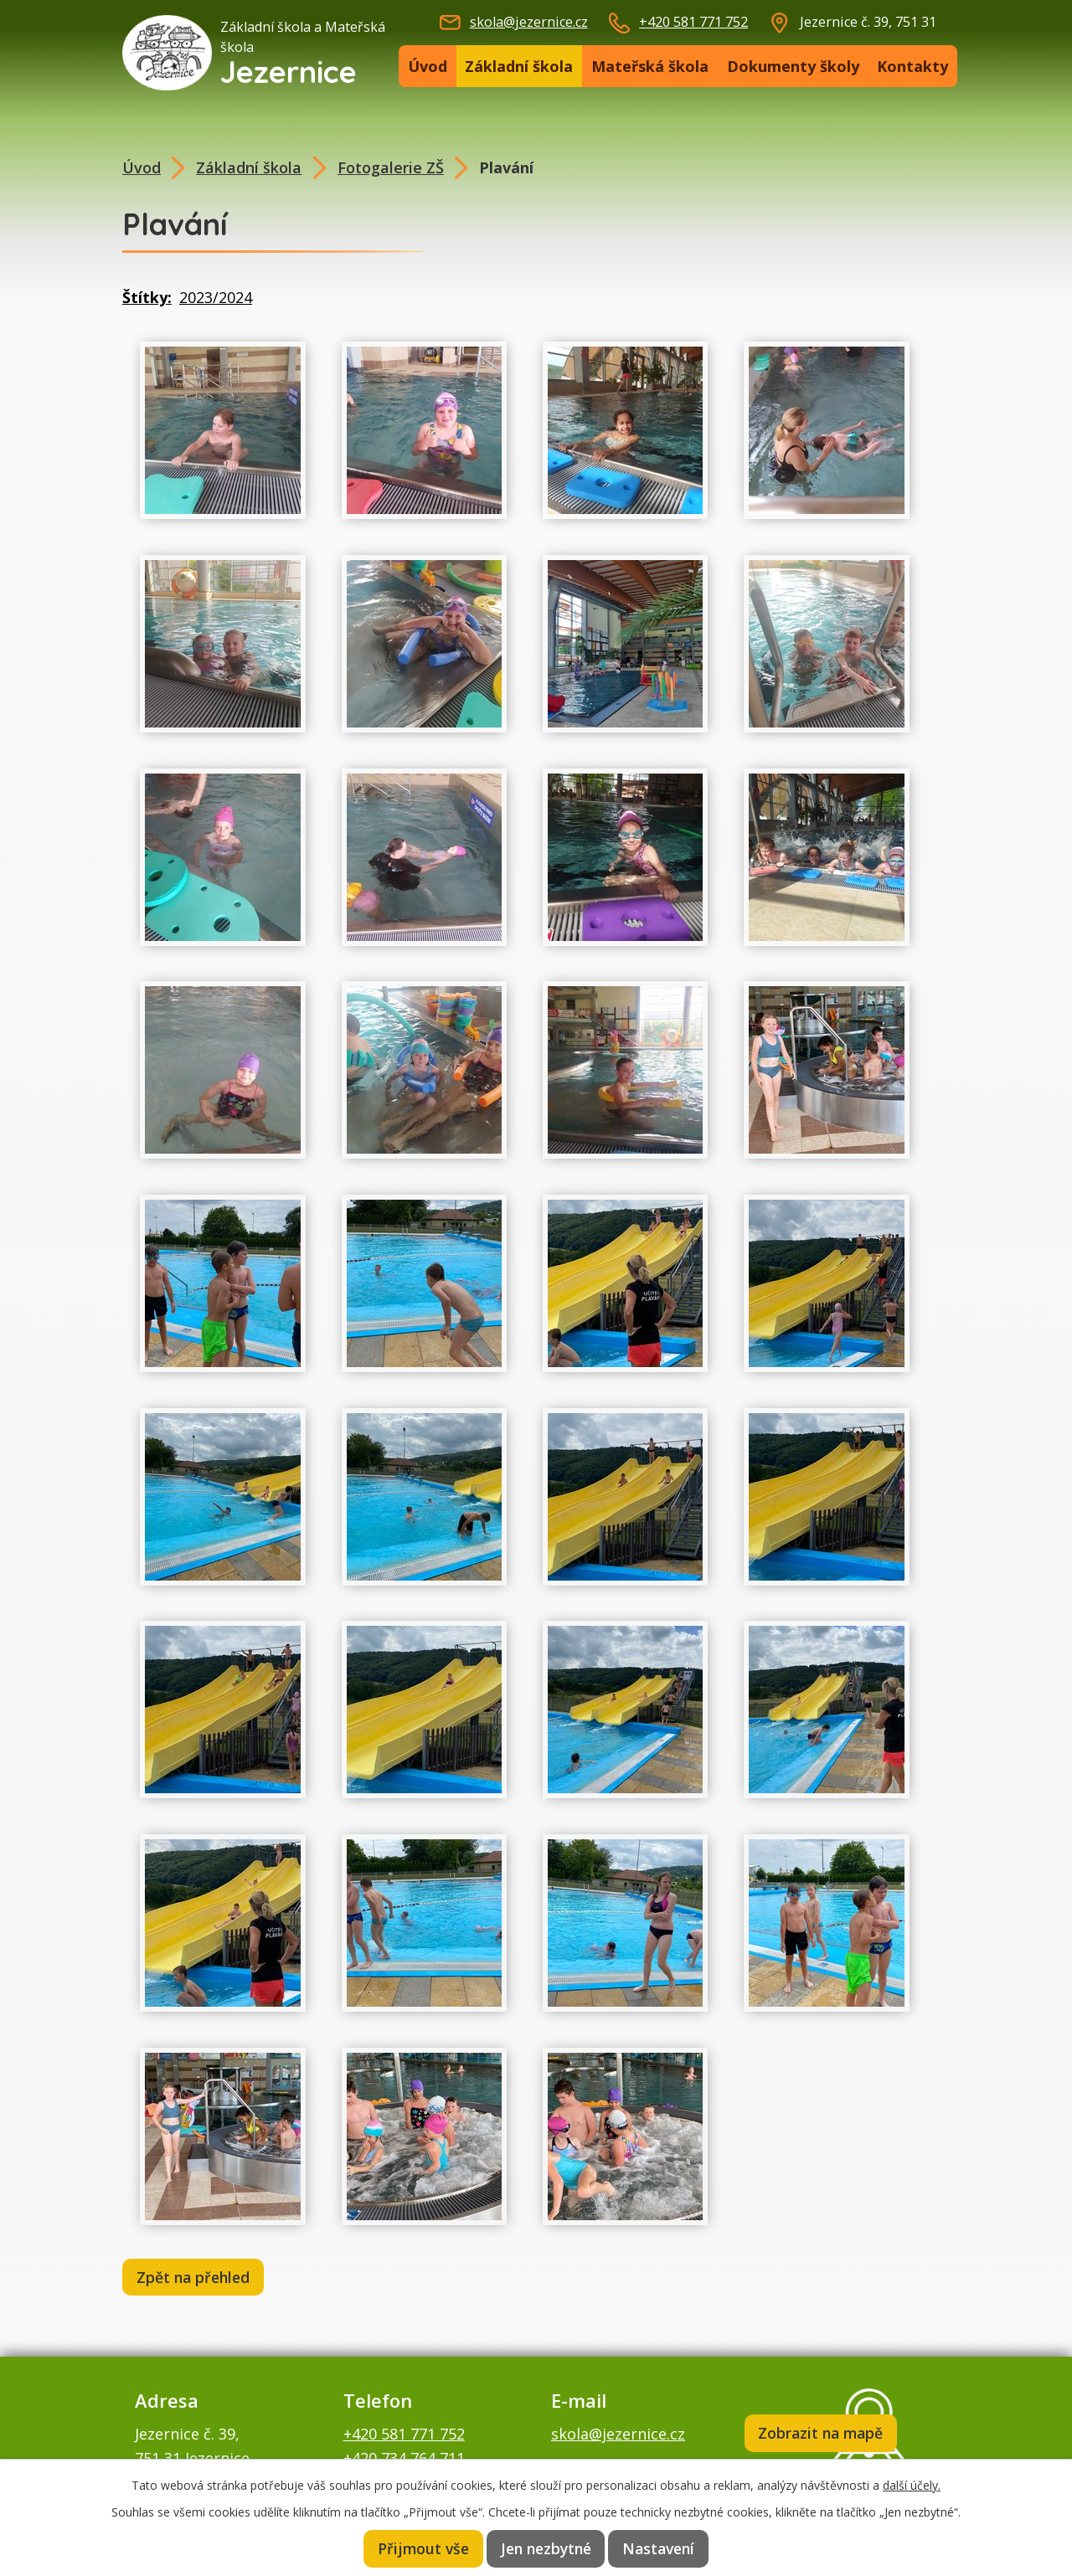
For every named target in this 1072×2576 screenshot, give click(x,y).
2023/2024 (215, 297)
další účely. (912, 2483)
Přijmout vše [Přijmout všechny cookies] (420, 2548)
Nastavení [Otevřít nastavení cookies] (661, 2548)
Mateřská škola (650, 66)
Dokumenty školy (793, 66)
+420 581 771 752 (693, 22)
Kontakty (912, 66)
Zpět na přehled (196, 2278)
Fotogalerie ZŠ (391, 167)
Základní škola (519, 66)
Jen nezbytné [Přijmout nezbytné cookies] (546, 2548)
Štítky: (147, 297)
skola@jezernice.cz (529, 22)
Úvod (427, 66)
